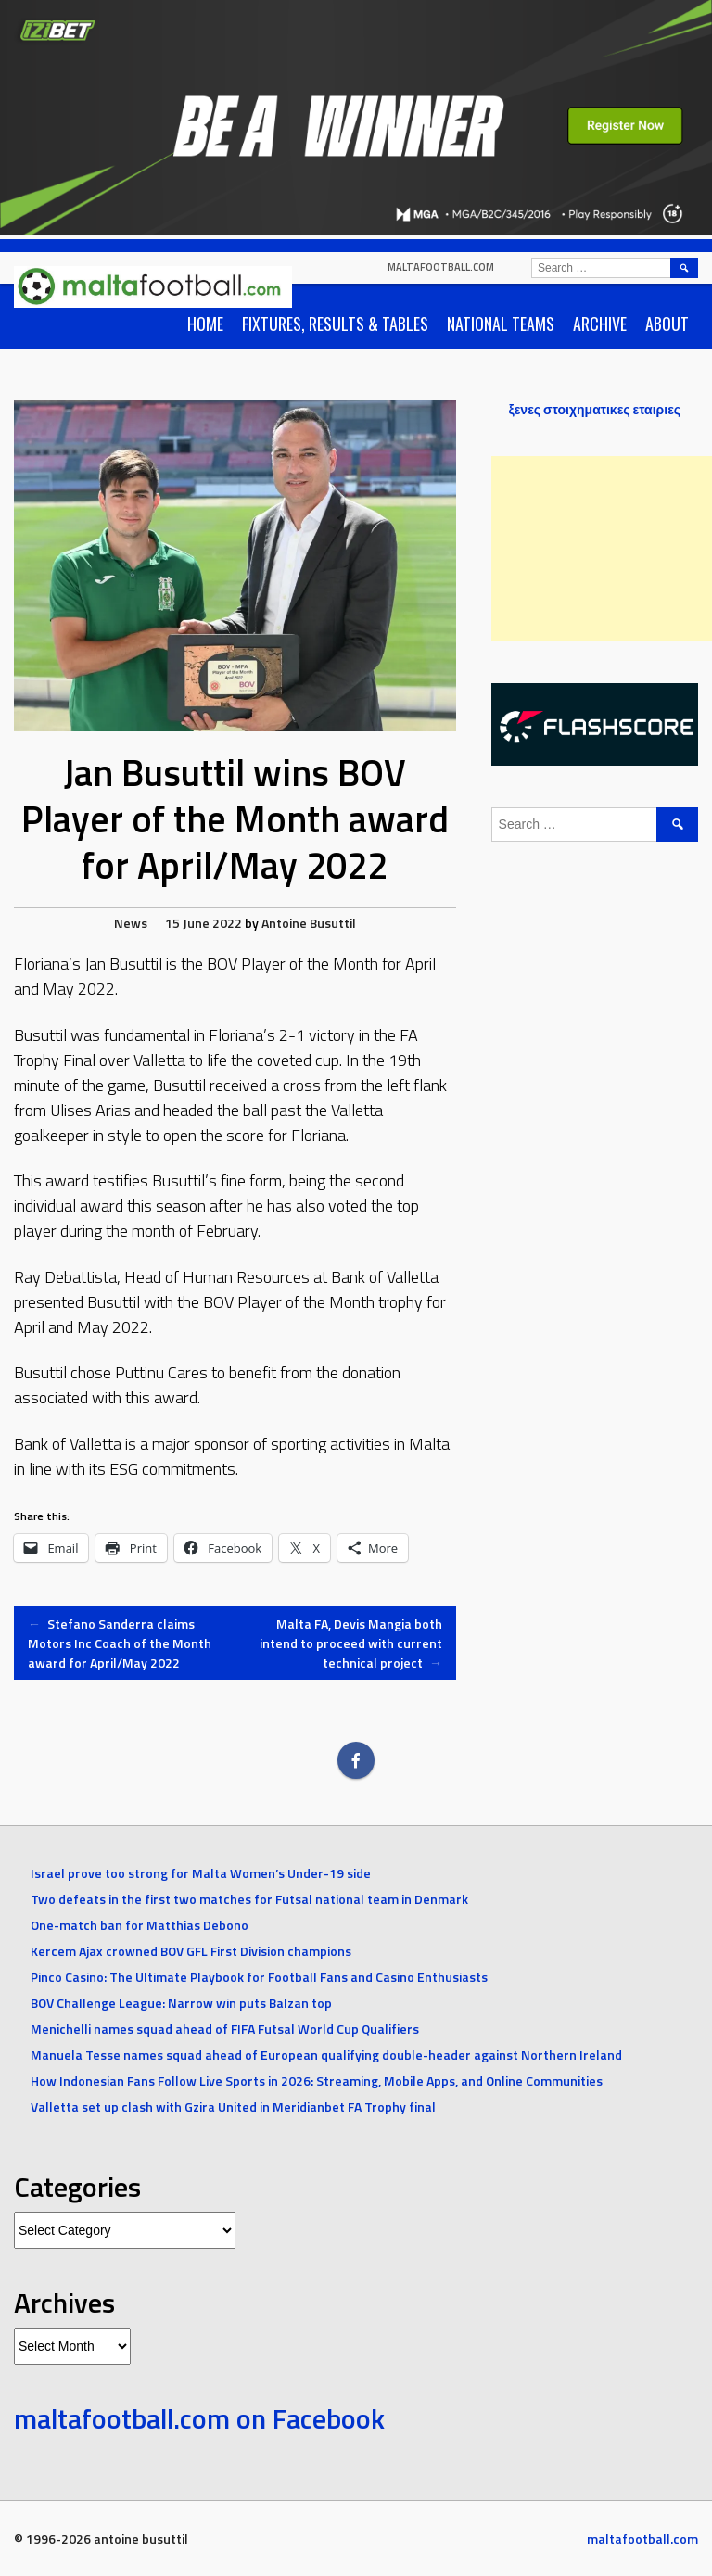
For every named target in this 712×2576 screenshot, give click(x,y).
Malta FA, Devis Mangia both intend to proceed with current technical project (351, 1643)
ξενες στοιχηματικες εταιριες (594, 409)
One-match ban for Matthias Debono (139, 1925)
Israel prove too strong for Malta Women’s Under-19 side (201, 1873)
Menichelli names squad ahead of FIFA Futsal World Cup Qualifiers (225, 2028)
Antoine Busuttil (308, 923)
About (667, 323)
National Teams (500, 323)
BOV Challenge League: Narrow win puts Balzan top (181, 2002)
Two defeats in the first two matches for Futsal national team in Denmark (249, 1899)
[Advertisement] (601, 548)
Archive (600, 323)
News (130, 923)
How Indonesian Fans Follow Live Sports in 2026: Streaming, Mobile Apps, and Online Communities (317, 2080)
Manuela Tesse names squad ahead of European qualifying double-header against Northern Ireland (326, 2054)
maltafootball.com (441, 267)
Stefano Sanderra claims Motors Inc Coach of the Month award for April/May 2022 (119, 1643)
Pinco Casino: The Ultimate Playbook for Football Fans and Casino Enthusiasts (259, 1976)
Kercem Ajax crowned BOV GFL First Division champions (191, 1951)
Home (205, 323)
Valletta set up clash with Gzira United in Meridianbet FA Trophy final (233, 2106)
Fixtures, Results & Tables (335, 323)
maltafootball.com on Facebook (199, 2418)
